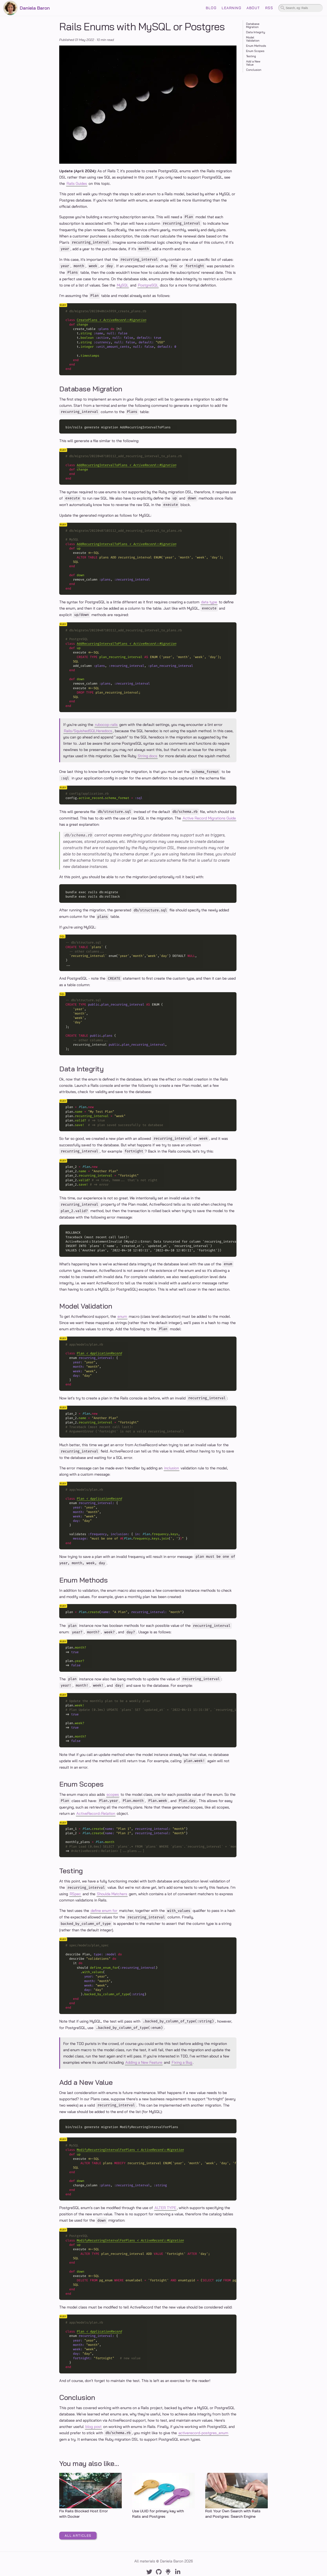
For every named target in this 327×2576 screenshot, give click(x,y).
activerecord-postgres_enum (203, 2432)
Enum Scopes (255, 51)
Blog (211, 8)
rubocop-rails (106, 724)
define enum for (104, 1910)
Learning (231, 8)
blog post (93, 2426)
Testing (251, 56)
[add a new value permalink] (56, 2082)
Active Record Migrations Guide (209, 818)
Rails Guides (77, 183)
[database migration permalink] (56, 389)
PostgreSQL (148, 285)
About (253, 8)
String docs (147, 755)
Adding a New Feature (143, 2062)
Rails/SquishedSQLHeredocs (88, 730)
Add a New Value (253, 63)
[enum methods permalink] (56, 1580)
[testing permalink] (56, 1871)
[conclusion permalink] (56, 2397)
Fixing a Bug (182, 2062)
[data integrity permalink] (56, 1069)
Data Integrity (255, 32)
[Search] (300, 8)
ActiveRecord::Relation (95, 1813)
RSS (269, 8)
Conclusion (253, 70)
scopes (113, 1794)
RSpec (75, 1893)
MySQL (122, 285)
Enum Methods (256, 46)
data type (209, 602)
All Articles (78, 2535)
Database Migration (252, 25)
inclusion (171, 1468)
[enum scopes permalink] (56, 1784)
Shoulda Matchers (112, 1893)
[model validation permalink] (56, 1306)
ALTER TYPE (165, 2207)
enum (122, 1316)
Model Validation (252, 39)
